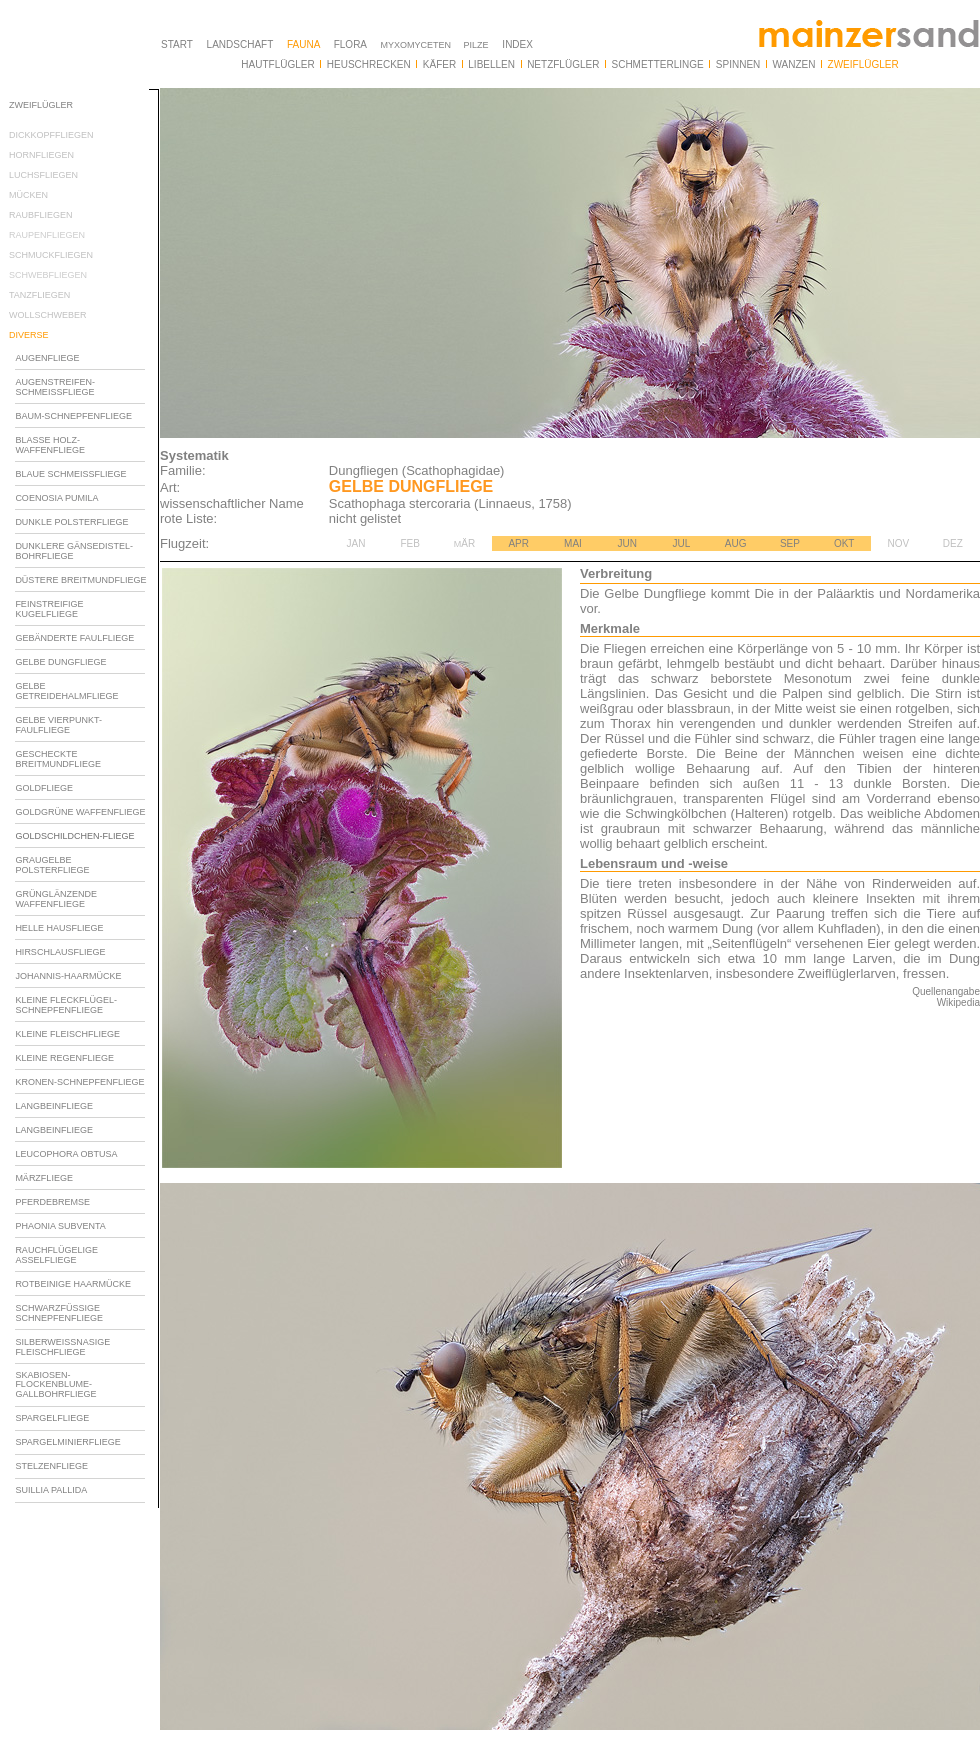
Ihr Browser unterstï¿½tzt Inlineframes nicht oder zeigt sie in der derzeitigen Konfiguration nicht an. (84, 758)
